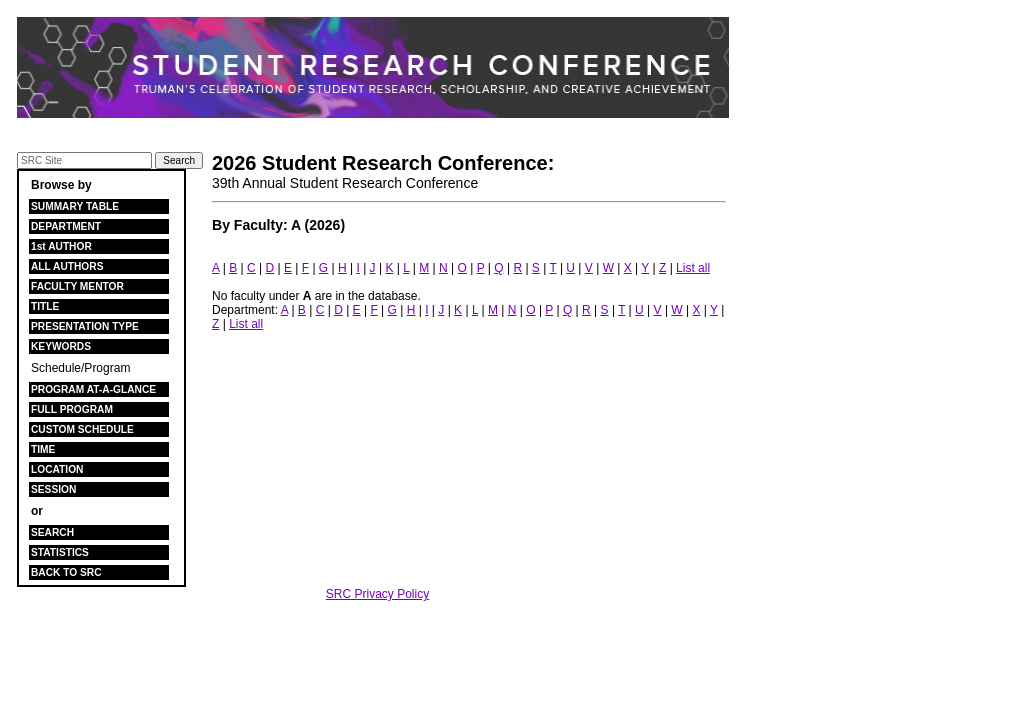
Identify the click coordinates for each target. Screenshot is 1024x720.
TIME (43, 449)
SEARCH (52, 532)
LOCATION (57, 469)
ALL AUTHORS (67, 266)
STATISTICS (60, 552)
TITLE (45, 306)
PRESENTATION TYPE (85, 326)
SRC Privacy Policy (377, 594)
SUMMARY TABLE (75, 206)
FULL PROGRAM (72, 409)
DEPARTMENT (66, 226)
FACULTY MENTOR (77, 286)
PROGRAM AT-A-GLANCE (93, 389)
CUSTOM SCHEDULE (82, 429)
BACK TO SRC (66, 572)
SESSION (53, 489)
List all (693, 268)
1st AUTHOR (61, 246)
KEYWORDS (61, 346)
